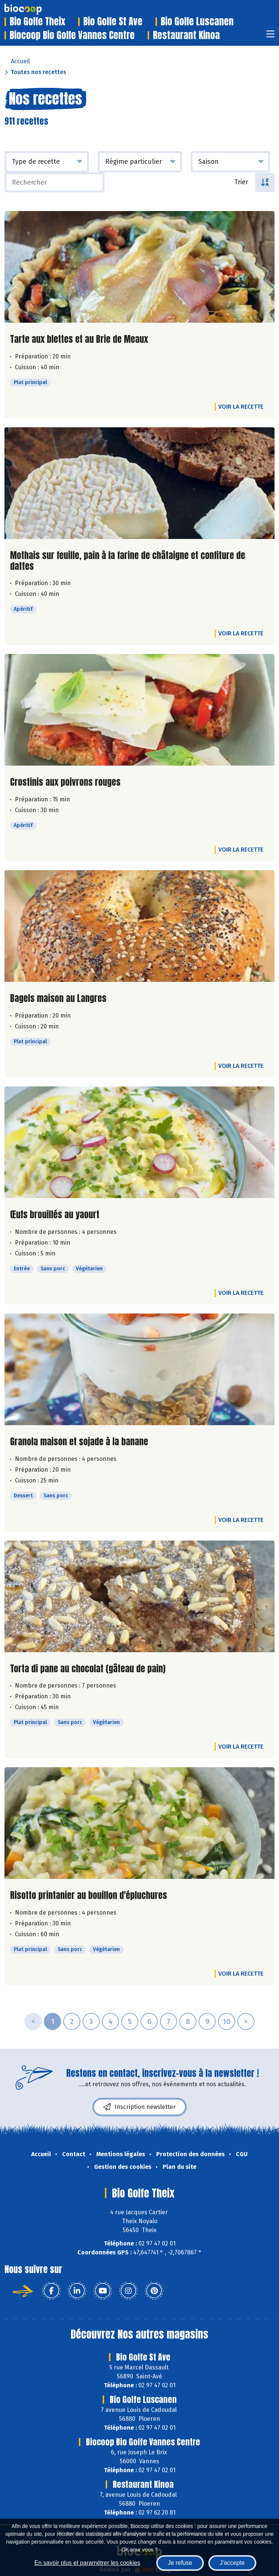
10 (226, 2021)
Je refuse (180, 2563)
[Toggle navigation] (270, 36)
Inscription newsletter (139, 2107)
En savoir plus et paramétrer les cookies (87, 2563)
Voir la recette (240, 406)
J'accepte (232, 2563)
